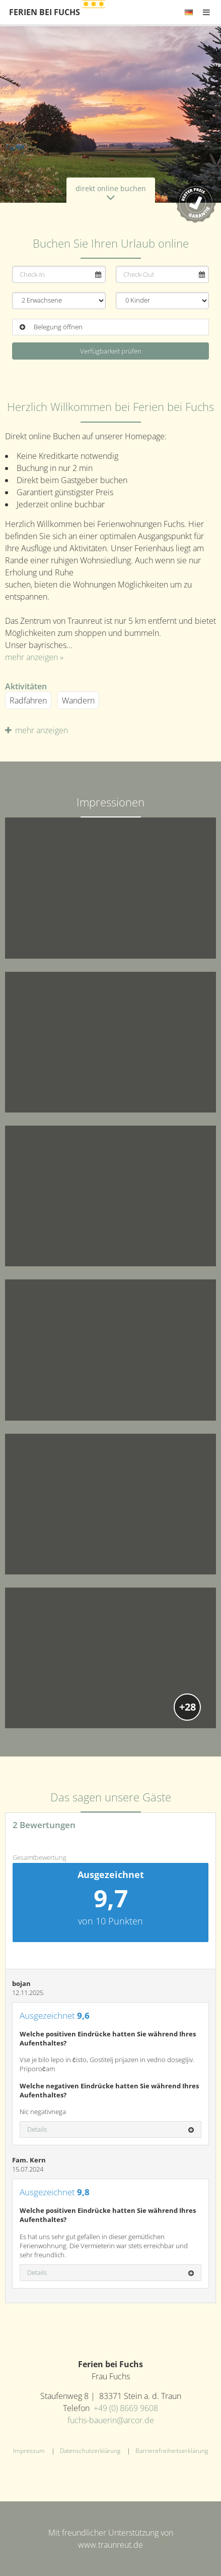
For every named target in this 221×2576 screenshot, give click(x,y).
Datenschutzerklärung (90, 2450)
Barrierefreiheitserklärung (171, 2450)
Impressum (29, 2450)
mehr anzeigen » (34, 657)
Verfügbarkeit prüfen (110, 351)
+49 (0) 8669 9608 (126, 2408)
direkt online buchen (111, 193)
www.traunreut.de (110, 2544)
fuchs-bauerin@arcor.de (110, 2420)
